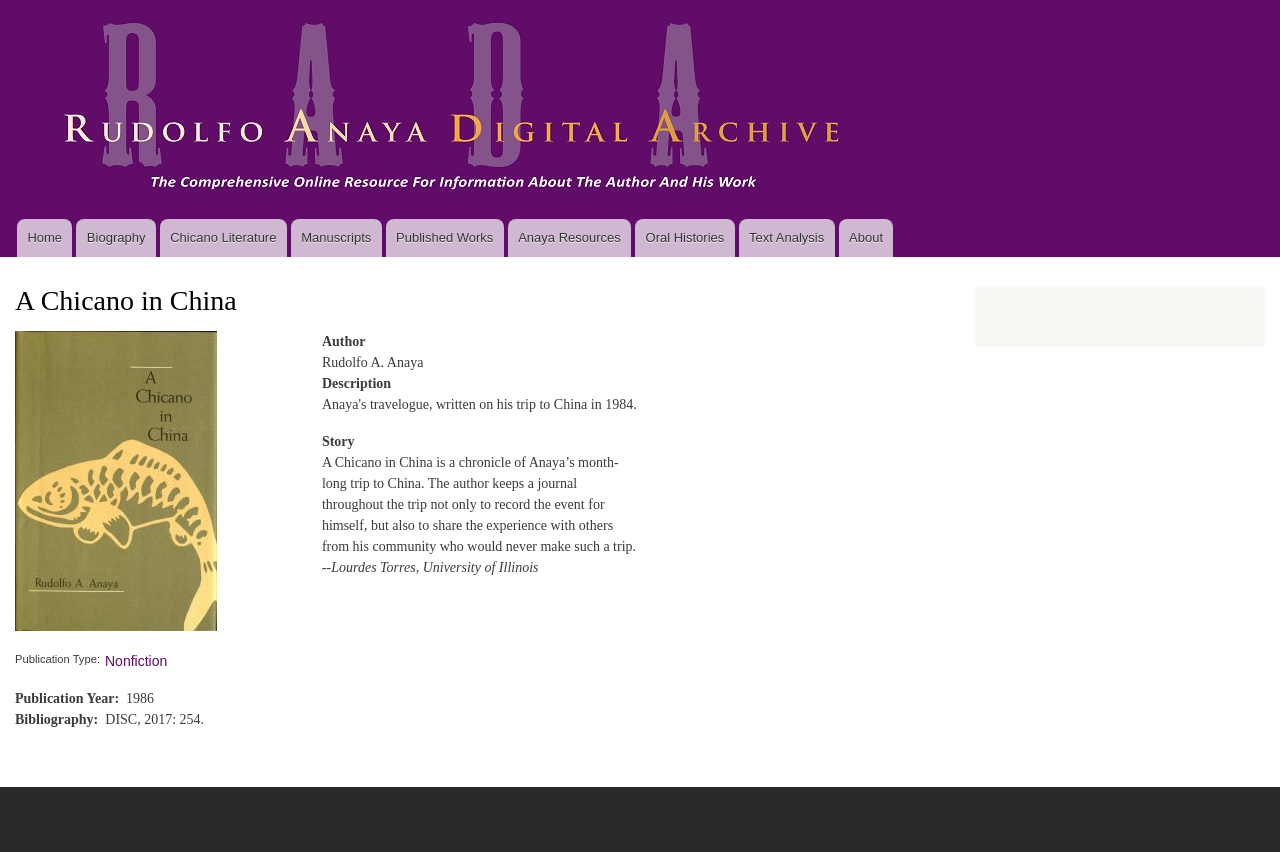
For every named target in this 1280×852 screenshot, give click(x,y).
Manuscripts (336, 237)
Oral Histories (685, 237)
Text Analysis (786, 237)
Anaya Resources (569, 237)
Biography (116, 237)
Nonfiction (136, 661)
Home (44, 237)
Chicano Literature (223, 237)
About (866, 237)
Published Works (444, 237)
